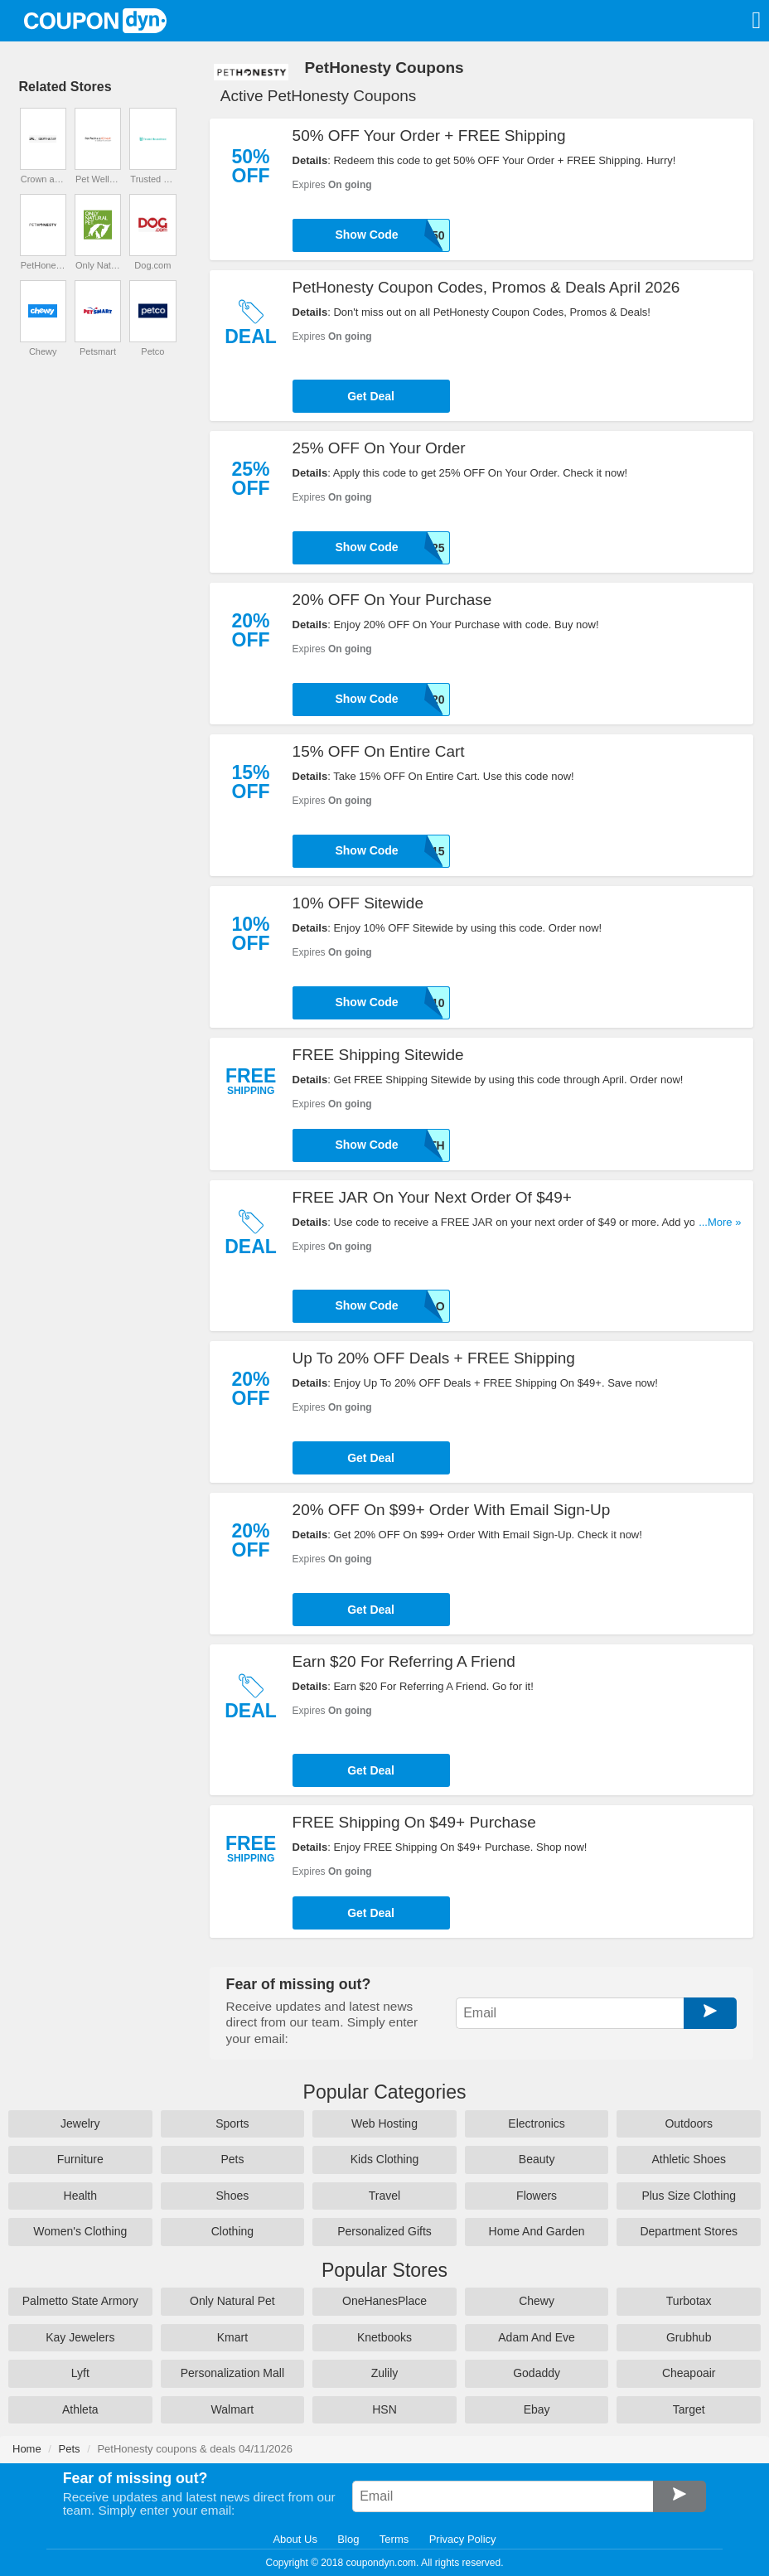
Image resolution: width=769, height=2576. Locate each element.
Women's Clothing (80, 2231)
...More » (720, 1222)
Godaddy (536, 2373)
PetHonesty (43, 265)
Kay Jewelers (80, 2337)
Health (80, 2195)
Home (26, 2449)
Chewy (43, 351)
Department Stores (689, 2231)
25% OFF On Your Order (379, 448)
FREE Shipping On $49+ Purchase (414, 1822)
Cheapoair (689, 2373)
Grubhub (688, 2337)
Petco (152, 351)
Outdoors (689, 2123)
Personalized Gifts (384, 2231)
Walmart (232, 2409)
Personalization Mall (232, 2373)
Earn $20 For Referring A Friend (404, 1661)
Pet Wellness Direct (97, 179)
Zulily (385, 2373)
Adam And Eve (536, 2337)
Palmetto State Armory (80, 2300)
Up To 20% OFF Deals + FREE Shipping (434, 1358)
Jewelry (79, 2123)
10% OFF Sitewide (358, 903)
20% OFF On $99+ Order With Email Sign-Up (452, 1509)
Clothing (232, 2231)
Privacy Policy (462, 2539)
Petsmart (98, 351)
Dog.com (152, 265)
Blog (348, 2539)
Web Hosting (384, 2123)
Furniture (80, 2159)
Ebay (537, 2409)
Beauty (537, 2159)
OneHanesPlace (384, 2300)
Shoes (232, 2195)
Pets (232, 2159)
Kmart (232, 2337)
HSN (384, 2409)
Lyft (80, 2373)
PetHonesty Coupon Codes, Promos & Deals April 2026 (486, 287)
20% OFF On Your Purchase (392, 599)
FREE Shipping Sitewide (378, 1054)
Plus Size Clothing (688, 2195)
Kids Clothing (385, 2159)
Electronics (536, 2123)
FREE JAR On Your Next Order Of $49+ (432, 1197)
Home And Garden (537, 2231)
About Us (295, 2539)
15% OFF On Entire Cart (379, 751)
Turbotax (689, 2300)
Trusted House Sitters (152, 179)
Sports (232, 2123)
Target (689, 2409)
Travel (384, 2195)
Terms (394, 2539)
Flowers (536, 2195)
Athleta (80, 2409)
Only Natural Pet (97, 265)
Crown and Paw (43, 179)
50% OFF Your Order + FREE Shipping (429, 135)
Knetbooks (384, 2337)
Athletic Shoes (688, 2159)
